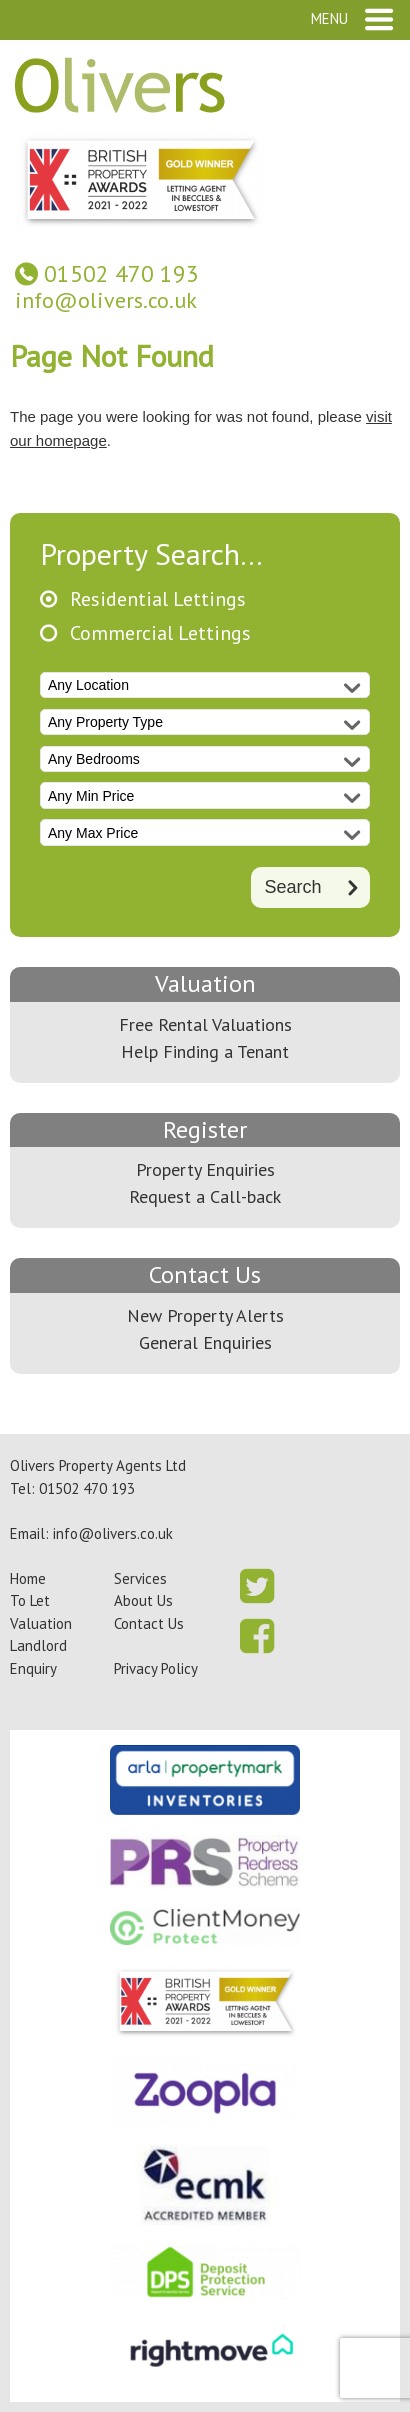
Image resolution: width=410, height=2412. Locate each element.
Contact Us (205, 1274)
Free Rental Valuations (205, 1024)
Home (28, 1578)
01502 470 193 (121, 273)
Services (140, 1578)
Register (205, 1129)
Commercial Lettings (160, 633)
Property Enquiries (205, 1169)
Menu (329, 18)
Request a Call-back (205, 1196)
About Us (143, 1600)
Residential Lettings (158, 599)
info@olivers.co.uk (106, 300)
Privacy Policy (156, 1668)
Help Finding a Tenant (205, 1051)
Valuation (205, 983)
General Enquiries (205, 1342)
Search (292, 886)
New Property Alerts (205, 1315)
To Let (30, 1600)
